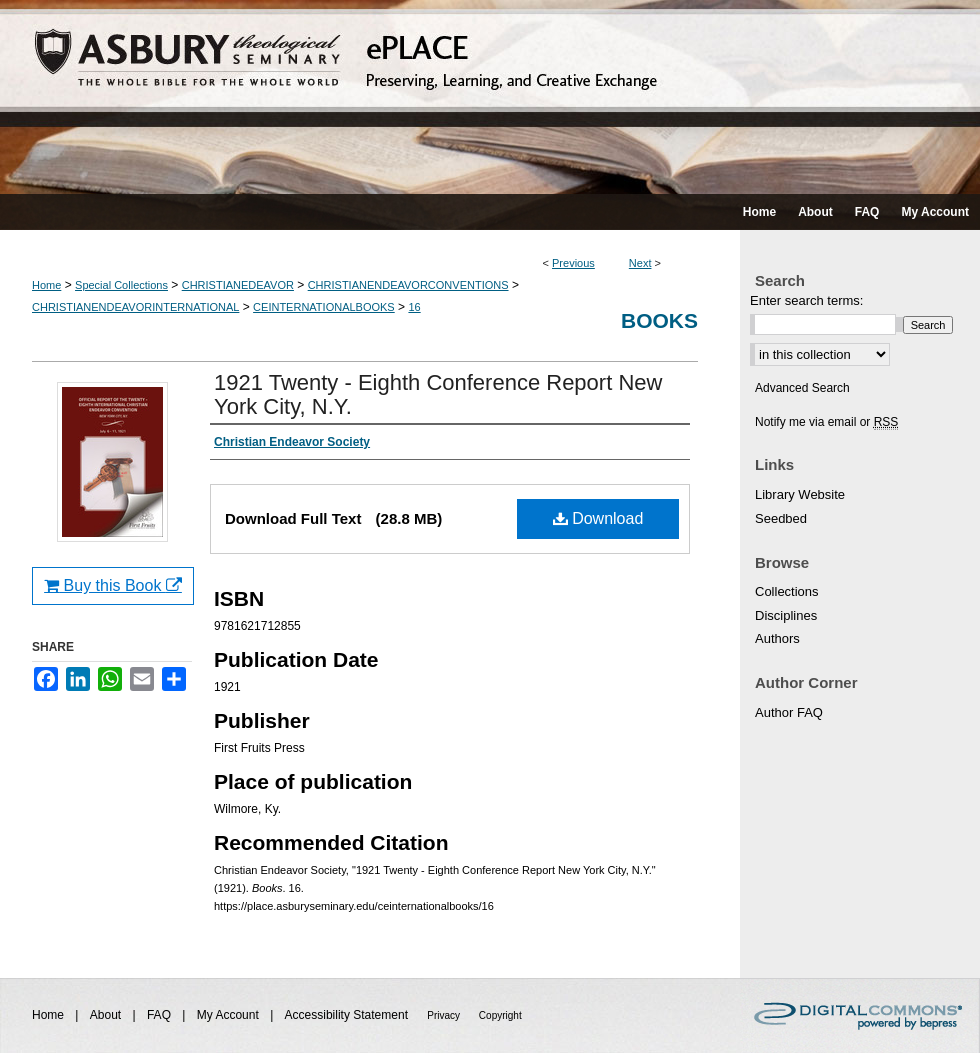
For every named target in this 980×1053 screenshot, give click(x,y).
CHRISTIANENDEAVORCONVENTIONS (408, 285)
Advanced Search (802, 388)
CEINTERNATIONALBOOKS (324, 307)
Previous (573, 263)
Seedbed (781, 518)
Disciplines (786, 615)
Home (46, 285)
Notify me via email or (826, 422)
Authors (777, 638)
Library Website (800, 494)
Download (598, 518)
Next (640, 263)
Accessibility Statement (348, 1015)
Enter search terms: (806, 300)
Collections (787, 591)
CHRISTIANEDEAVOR (238, 285)
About (107, 1015)
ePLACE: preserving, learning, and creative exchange (490, 97)
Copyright (500, 1015)
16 (414, 307)
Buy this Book (113, 585)
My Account (229, 1015)
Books (659, 320)
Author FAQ (789, 712)
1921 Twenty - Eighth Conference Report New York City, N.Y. (438, 394)
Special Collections (121, 285)
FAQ (160, 1015)
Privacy (445, 1015)
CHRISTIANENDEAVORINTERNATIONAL (135, 307)
